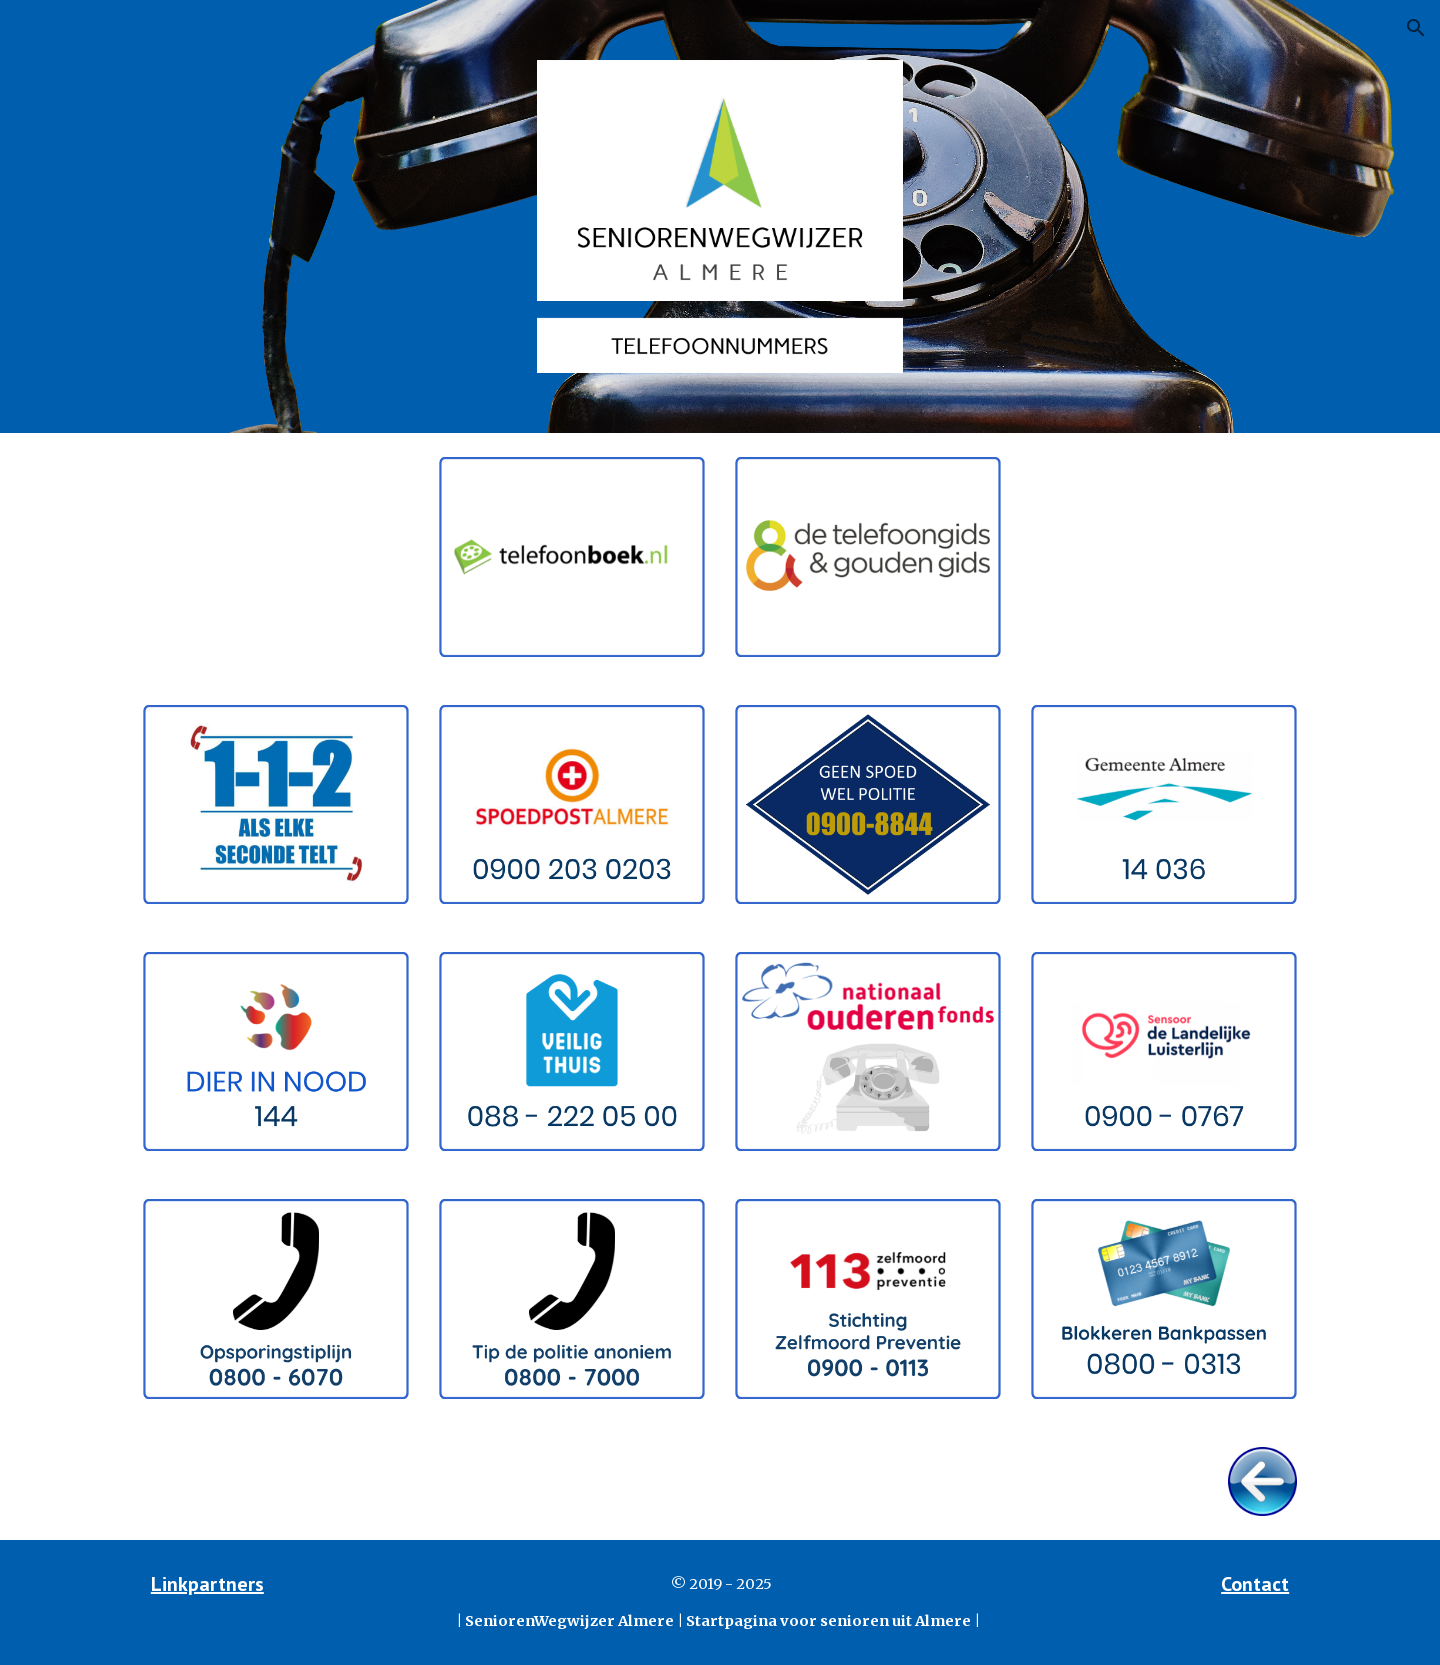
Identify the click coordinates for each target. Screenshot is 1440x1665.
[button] (1416, 28)
